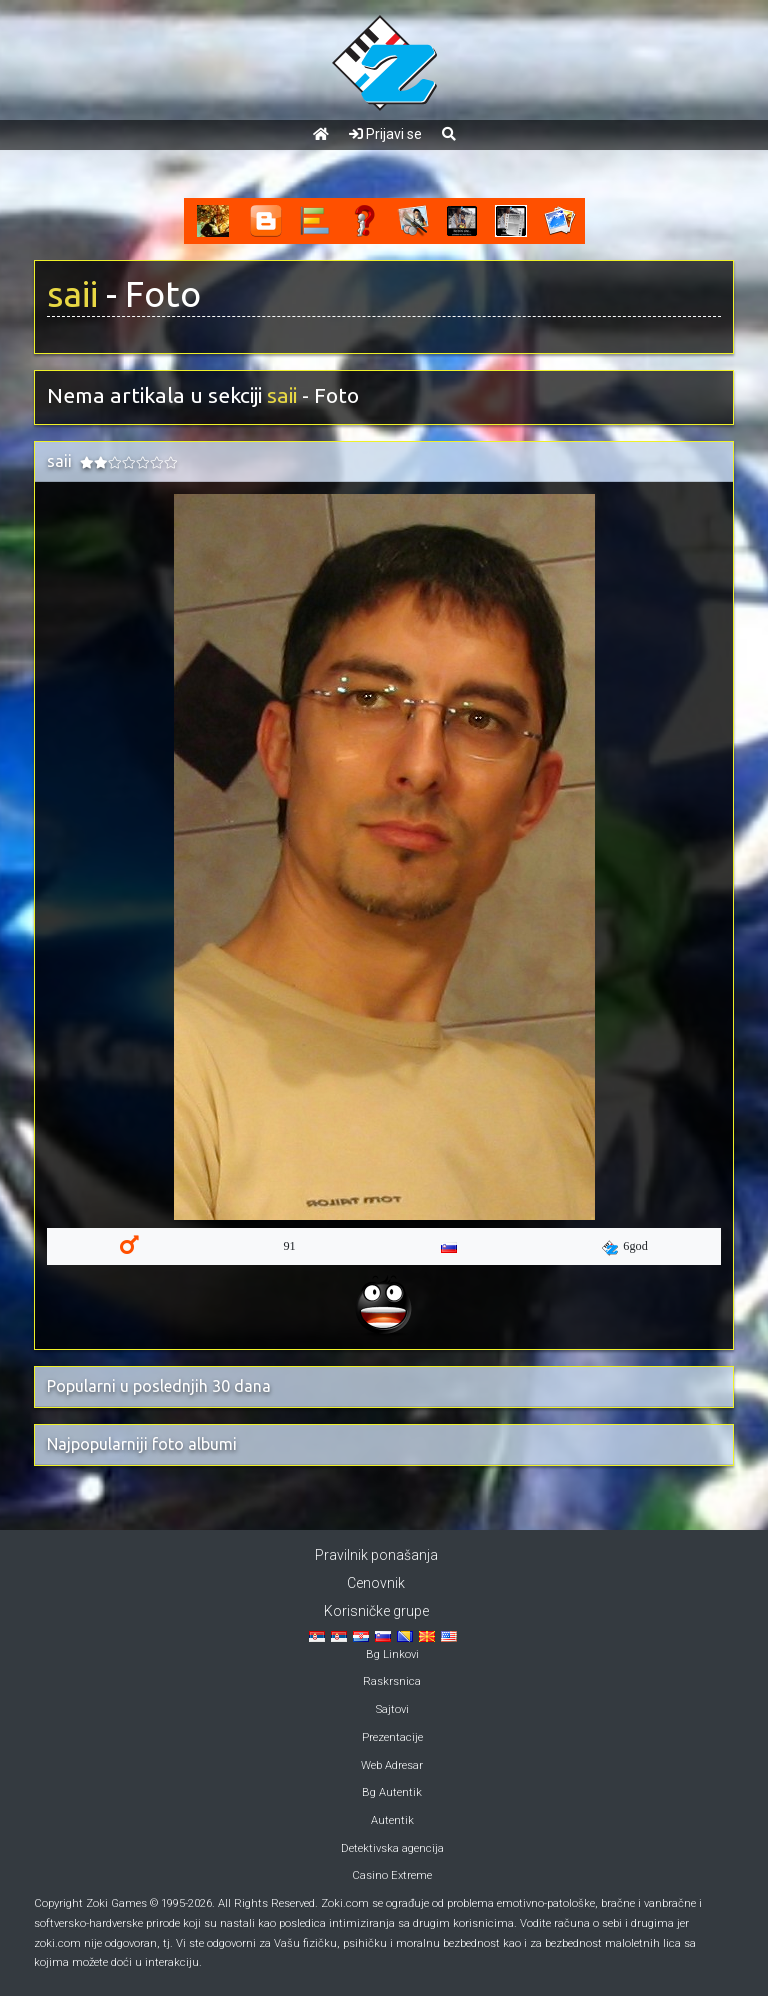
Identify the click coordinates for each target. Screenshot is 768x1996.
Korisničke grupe (376, 1611)
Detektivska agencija (392, 1848)
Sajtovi (392, 1709)
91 (289, 1246)
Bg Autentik (392, 1792)
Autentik (392, 1820)
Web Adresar (392, 1765)
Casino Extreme (392, 1875)
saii (72, 294)
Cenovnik (376, 1583)
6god (625, 1247)
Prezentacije (392, 1737)
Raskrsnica (392, 1681)
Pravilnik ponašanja (376, 1555)
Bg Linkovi (392, 1654)
